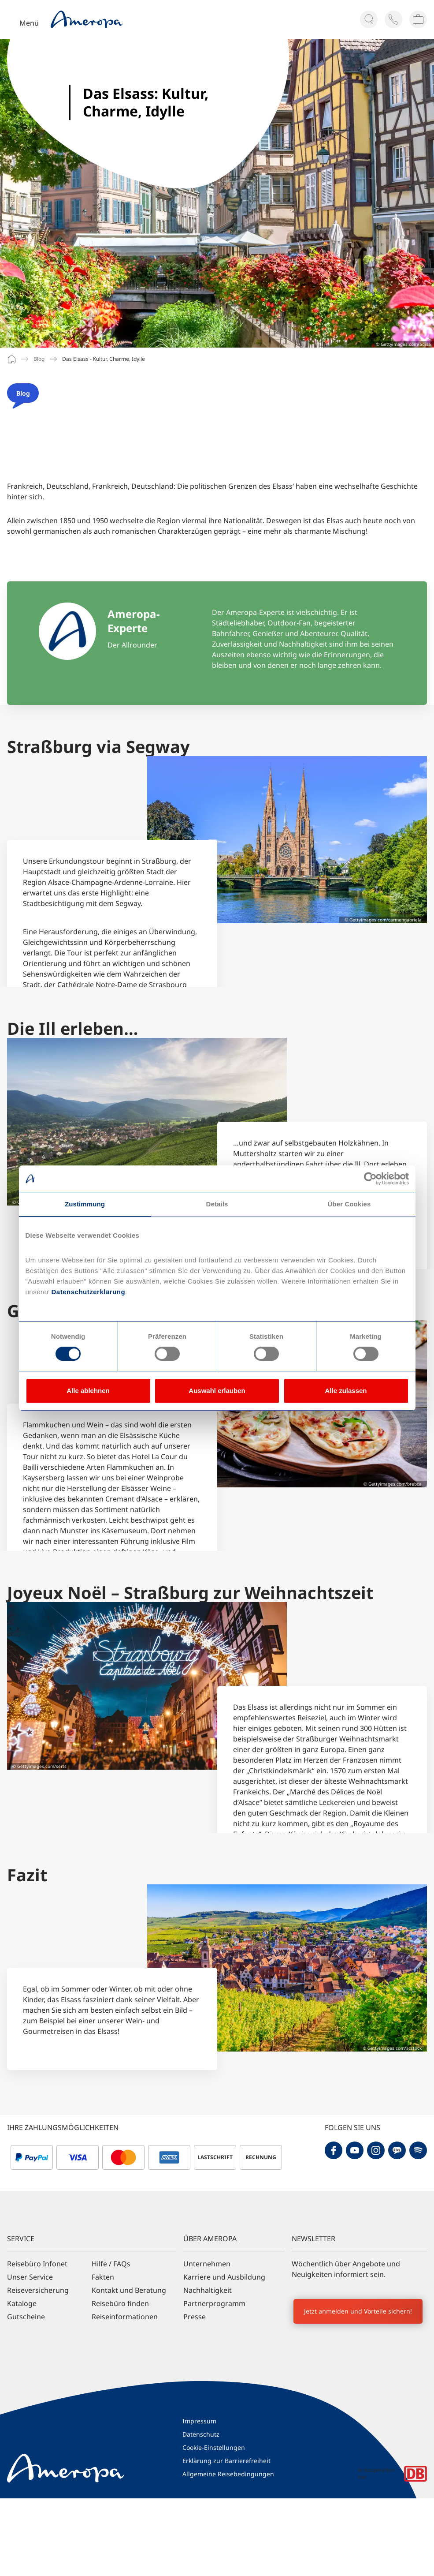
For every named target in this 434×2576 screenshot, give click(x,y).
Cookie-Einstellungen (213, 2447)
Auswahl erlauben (217, 1390)
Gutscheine (26, 2316)
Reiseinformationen (125, 2316)
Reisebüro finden (120, 2303)
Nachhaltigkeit (207, 2290)
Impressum (199, 2421)
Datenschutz (200, 2434)
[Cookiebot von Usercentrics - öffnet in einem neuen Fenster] (370, 1178)
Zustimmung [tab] (85, 1204)
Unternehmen (206, 2264)
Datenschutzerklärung (87, 1291)
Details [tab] (217, 1204)
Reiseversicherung (38, 2290)
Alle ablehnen (88, 1390)
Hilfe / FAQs (111, 2264)
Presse (194, 2316)
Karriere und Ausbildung (224, 2277)
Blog (39, 359)
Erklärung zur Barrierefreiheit (226, 2460)
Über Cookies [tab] (349, 1204)
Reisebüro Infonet (37, 2264)
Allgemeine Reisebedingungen (228, 2474)
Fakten (103, 2277)
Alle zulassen (346, 1390)
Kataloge (22, 2303)
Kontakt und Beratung (129, 2290)
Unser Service (30, 2277)
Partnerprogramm (214, 2303)
